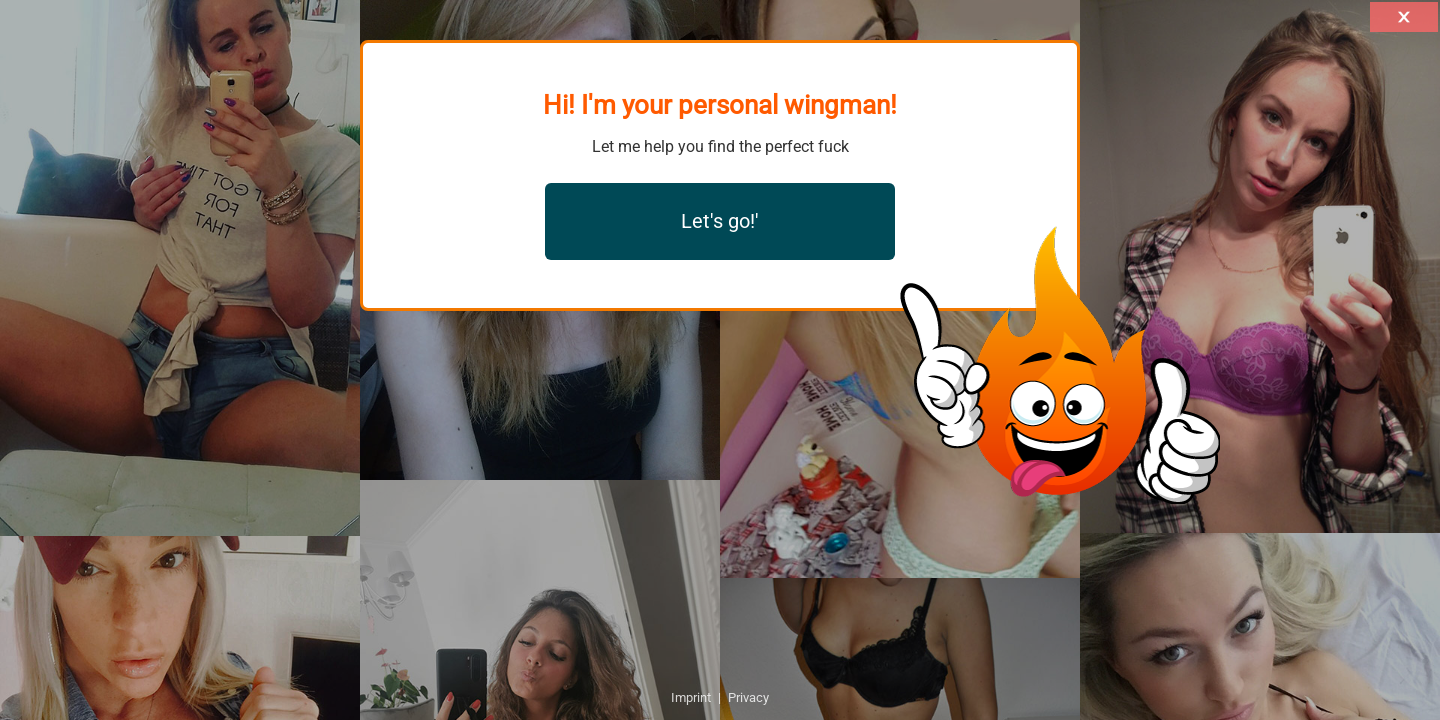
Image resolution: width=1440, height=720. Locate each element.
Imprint (691, 697)
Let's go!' (720, 221)
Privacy (748, 697)
